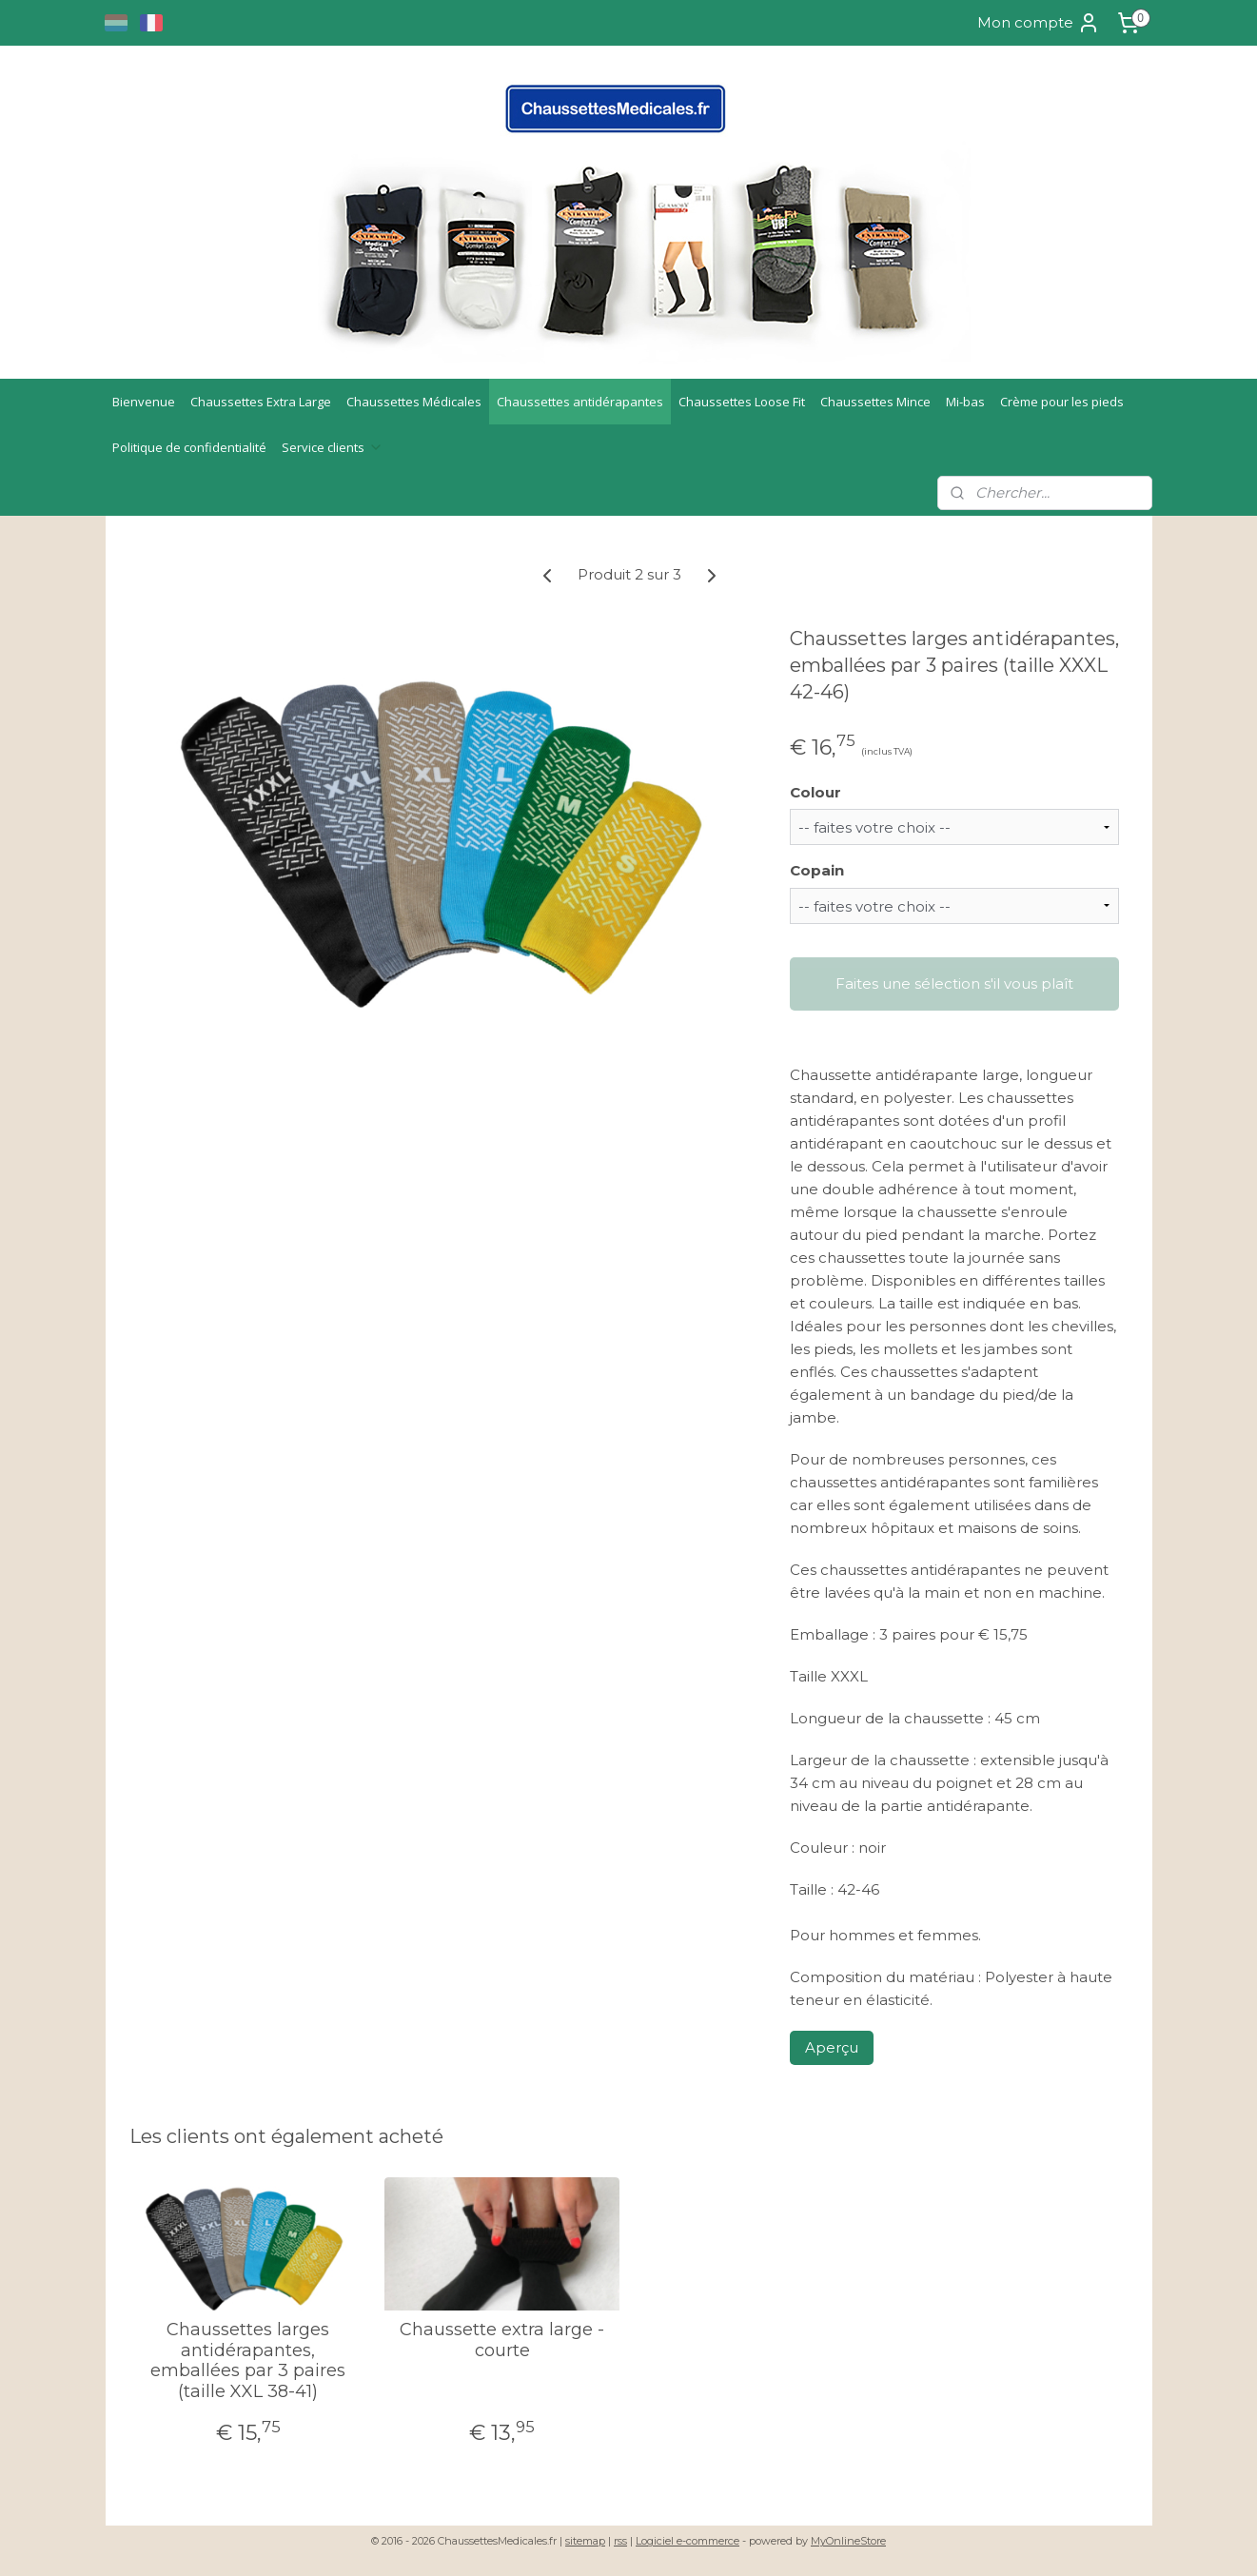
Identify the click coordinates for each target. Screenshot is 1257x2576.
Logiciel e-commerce (687, 2540)
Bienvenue (143, 401)
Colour (814, 792)
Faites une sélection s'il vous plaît (953, 983)
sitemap (585, 2540)
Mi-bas (965, 401)
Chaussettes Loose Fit (741, 401)
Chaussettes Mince (875, 401)
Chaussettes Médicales (413, 401)
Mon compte (1038, 22)
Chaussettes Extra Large (260, 401)
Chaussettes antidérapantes (580, 401)
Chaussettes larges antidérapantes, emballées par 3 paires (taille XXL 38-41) (247, 2361)
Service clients (332, 447)
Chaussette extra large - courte (502, 2340)
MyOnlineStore (848, 2540)
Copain (816, 870)
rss (620, 2540)
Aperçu (830, 2047)
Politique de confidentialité (189, 447)
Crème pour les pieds (1062, 401)
